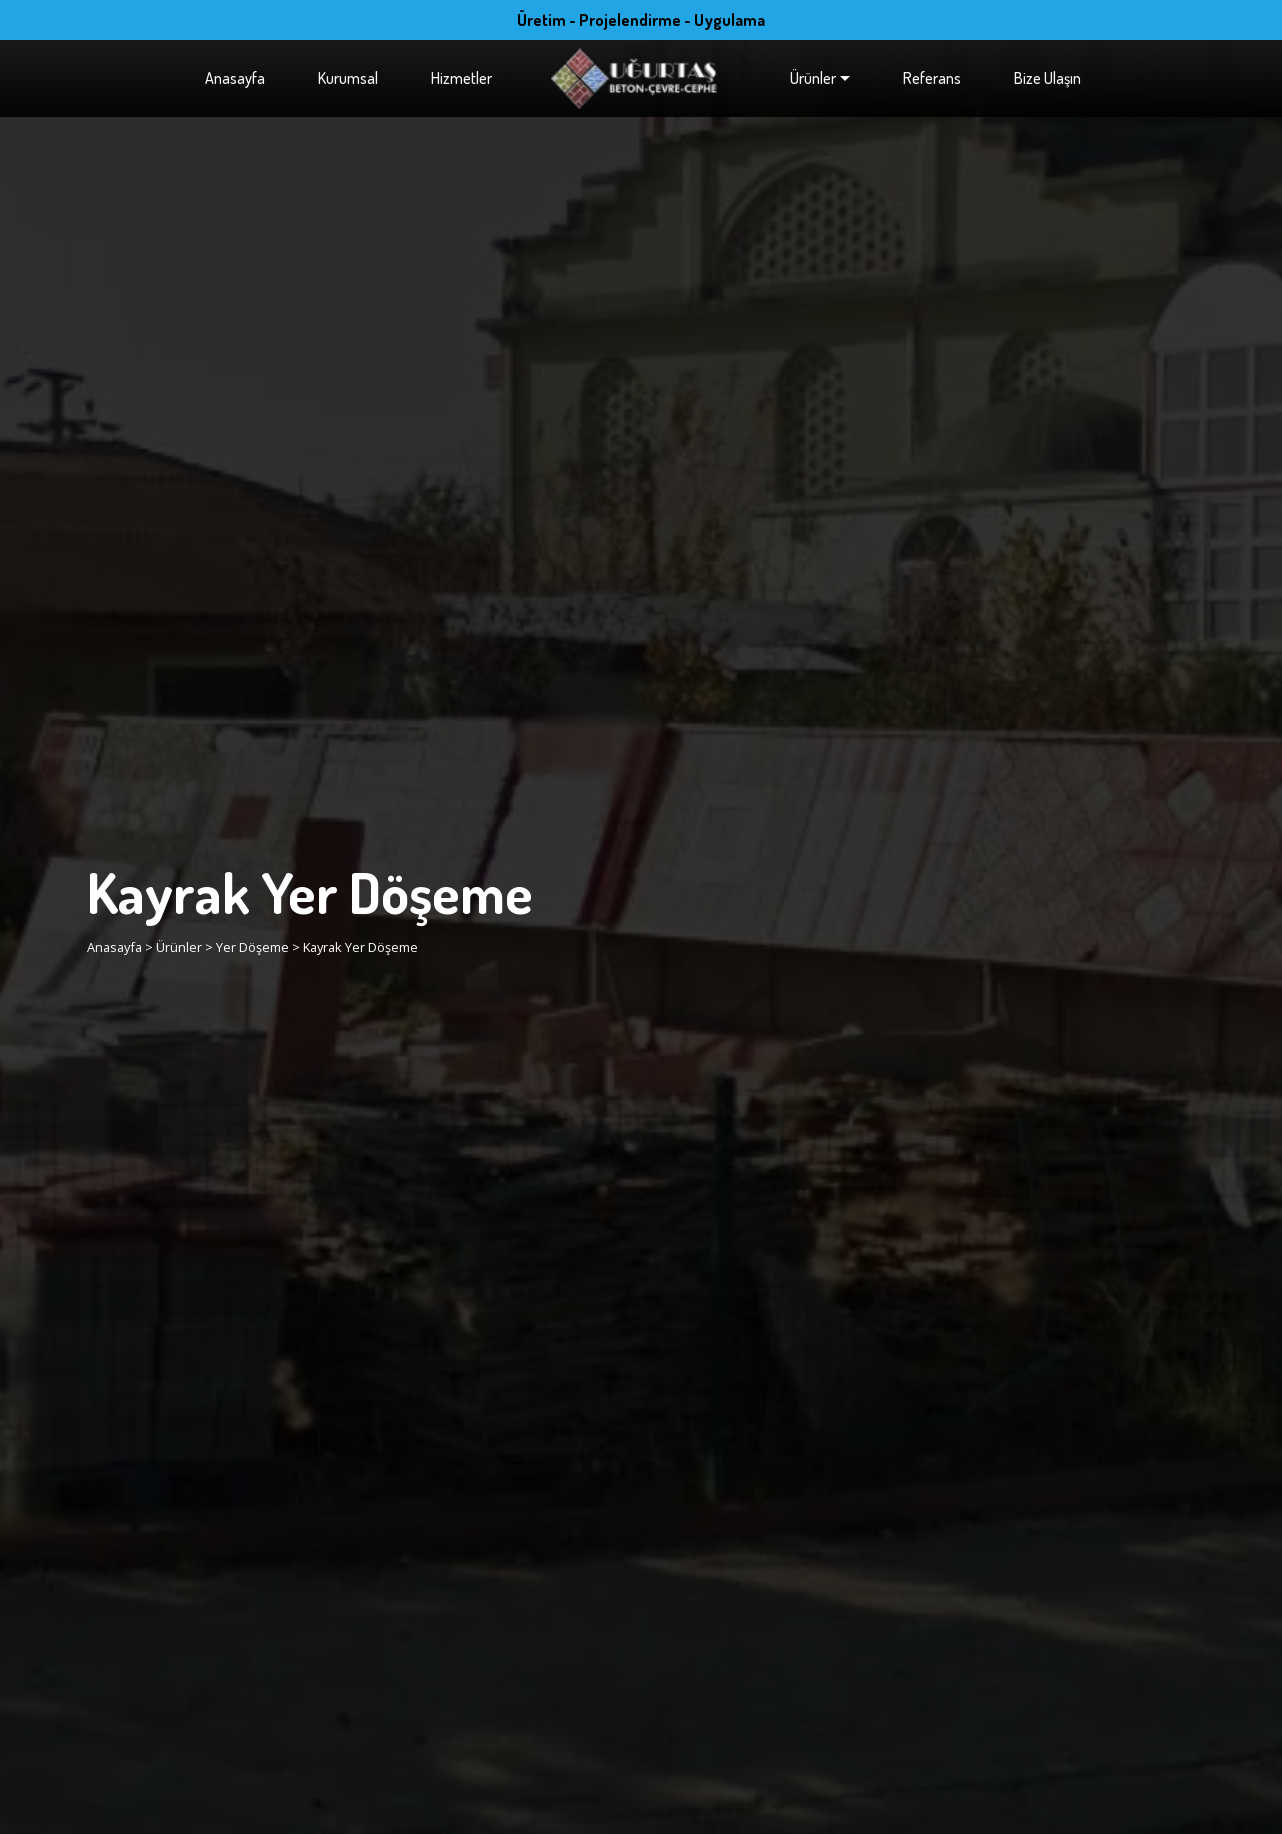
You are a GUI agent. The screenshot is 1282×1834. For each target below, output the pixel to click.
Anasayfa (235, 78)
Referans (932, 78)
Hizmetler (461, 78)
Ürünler (813, 78)
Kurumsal (348, 78)
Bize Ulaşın (1047, 78)
